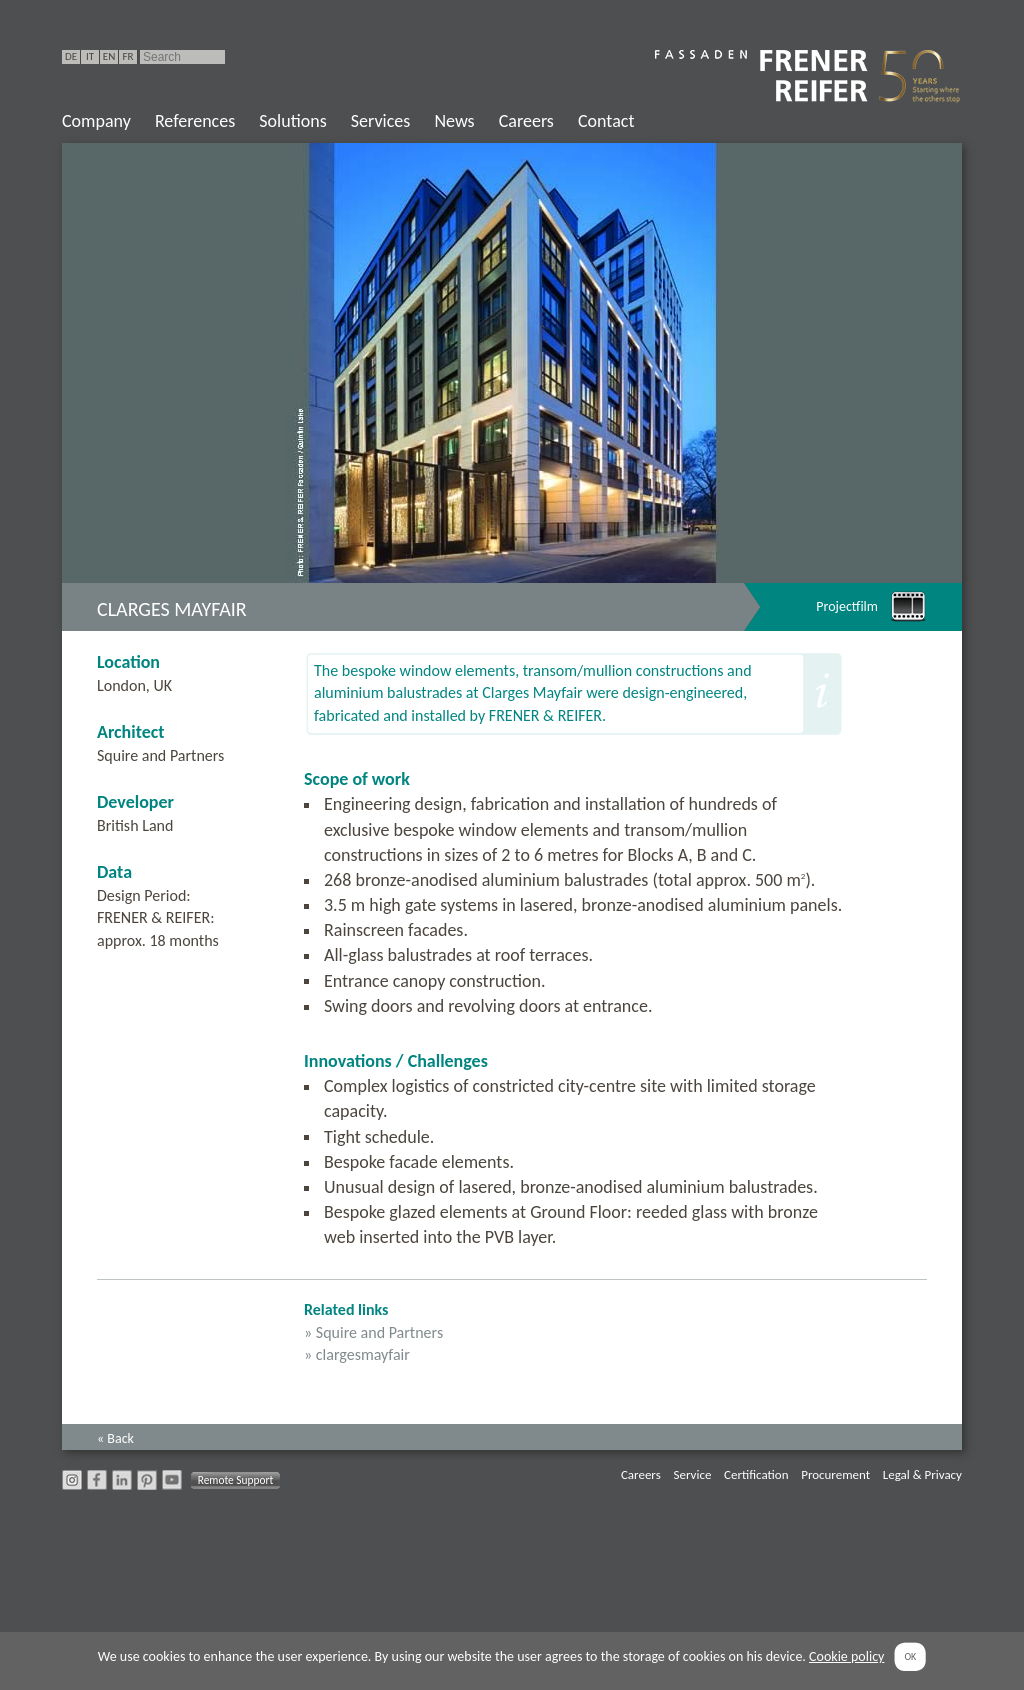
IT (90, 56)
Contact (606, 121)
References (195, 121)
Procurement (835, 1474)
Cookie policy (846, 1656)
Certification (756, 1474)
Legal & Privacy (922, 1474)
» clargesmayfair (357, 1354)
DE (71, 56)
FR (127, 56)
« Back (115, 1438)
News (454, 121)
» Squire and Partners (373, 1332)
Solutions (292, 121)
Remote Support (236, 1480)
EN (109, 56)
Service (692, 1474)
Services (381, 121)
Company (96, 121)
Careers (526, 121)
